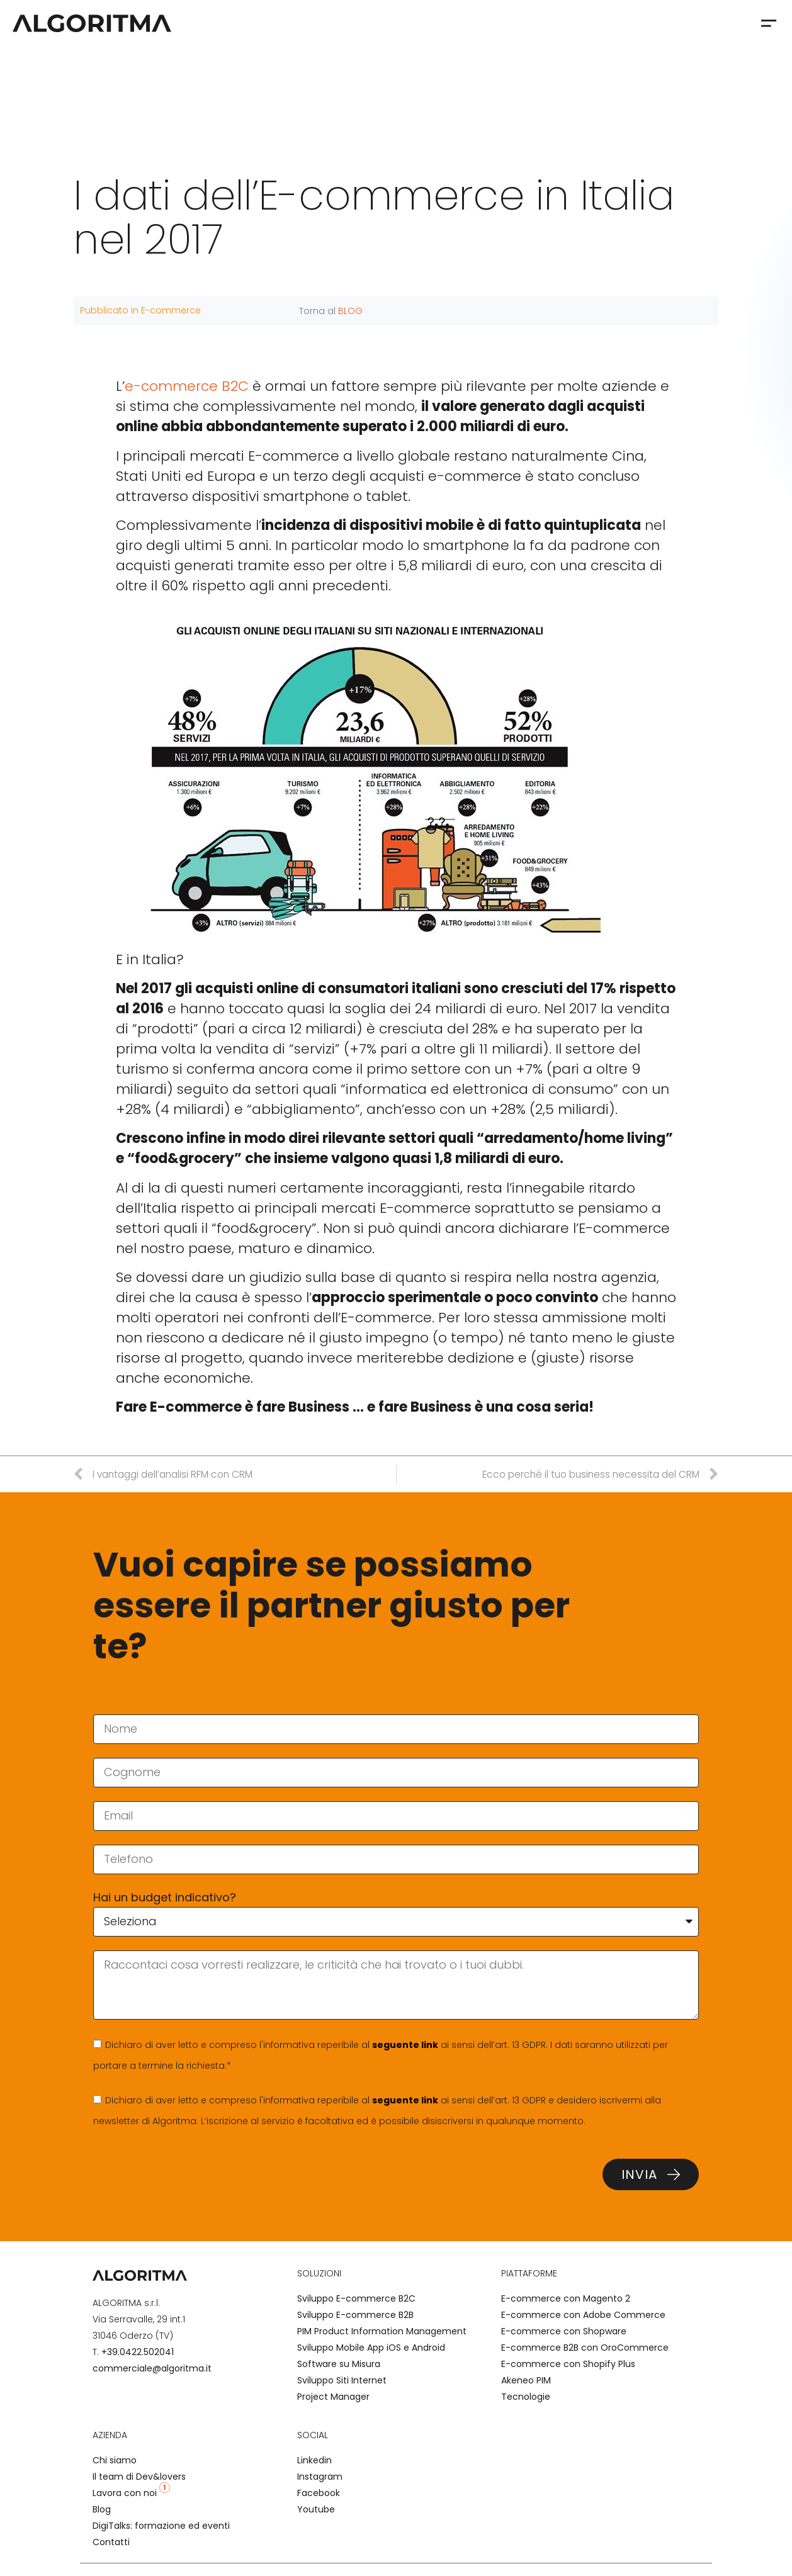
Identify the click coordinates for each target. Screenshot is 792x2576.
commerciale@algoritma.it (152, 2368)
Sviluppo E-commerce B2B (355, 2315)
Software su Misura (338, 2364)
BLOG (350, 311)
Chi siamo (115, 2460)
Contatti (111, 2542)
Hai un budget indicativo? (164, 1897)
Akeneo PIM (526, 2380)
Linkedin (314, 2460)
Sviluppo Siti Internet (342, 2380)
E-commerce (171, 310)
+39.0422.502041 (137, 2352)
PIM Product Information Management (382, 2331)
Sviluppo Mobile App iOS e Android (371, 2347)
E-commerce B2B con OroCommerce (585, 2347)
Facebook (318, 2493)
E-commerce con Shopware (563, 2331)
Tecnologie (525, 2396)
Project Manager (333, 2396)
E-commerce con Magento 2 (565, 2298)
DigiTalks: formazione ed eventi (161, 2525)
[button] (768, 22)
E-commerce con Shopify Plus (568, 2364)
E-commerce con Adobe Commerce (583, 2315)
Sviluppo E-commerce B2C (356, 2298)
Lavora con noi (131, 2493)
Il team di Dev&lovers (139, 2476)
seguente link (405, 2045)
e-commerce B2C (187, 386)
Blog (102, 2509)
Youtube (316, 2509)
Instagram (319, 2476)
